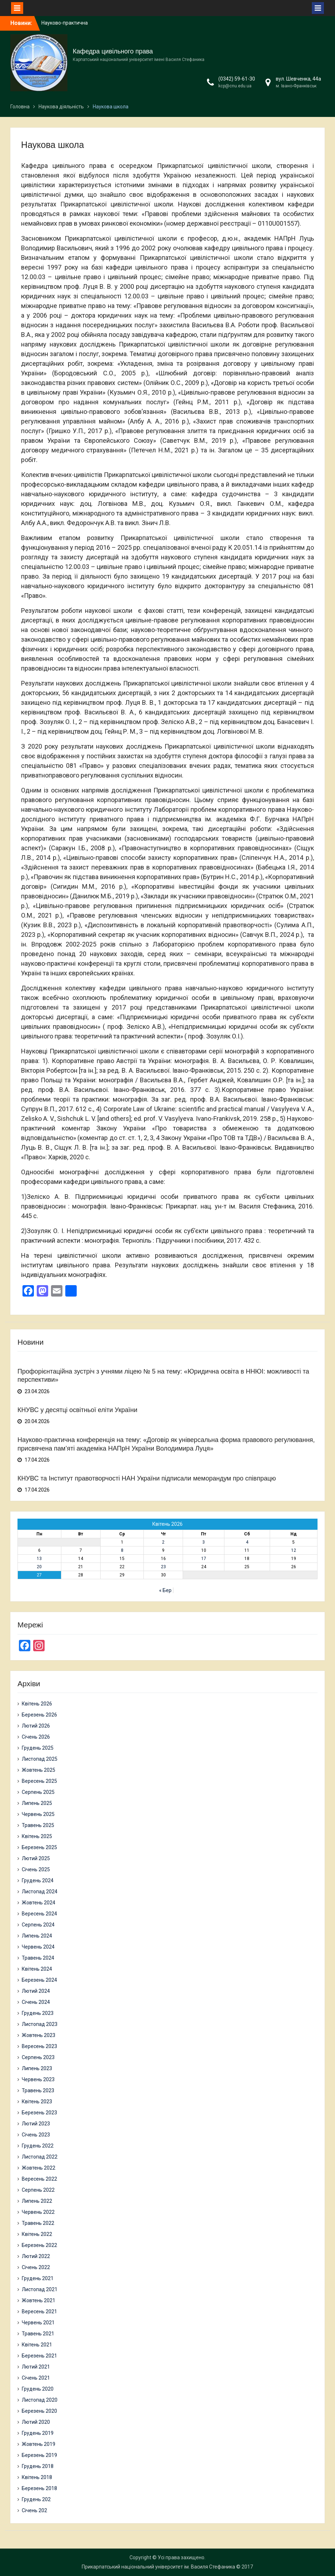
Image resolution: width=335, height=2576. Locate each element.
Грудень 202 (36, 2499)
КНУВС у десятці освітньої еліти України (77, 1409)
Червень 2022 (38, 2212)
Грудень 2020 (38, 2389)
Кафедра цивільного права (113, 51)
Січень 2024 (36, 2002)
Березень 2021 (39, 2356)
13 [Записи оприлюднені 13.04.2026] (39, 1558)
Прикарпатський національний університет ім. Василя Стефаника (158, 2567)
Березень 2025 (39, 1847)
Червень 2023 (38, 2079)
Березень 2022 (39, 2245)
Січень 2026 (36, 1737)
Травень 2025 (38, 1825)
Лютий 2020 (36, 2422)
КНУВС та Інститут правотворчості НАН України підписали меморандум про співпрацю (146, 1478)
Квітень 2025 (37, 1836)
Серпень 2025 (38, 1792)
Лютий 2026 (36, 1726)
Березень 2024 (39, 1980)
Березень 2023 (39, 2112)
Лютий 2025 (36, 1858)
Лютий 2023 (36, 2123)
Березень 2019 (39, 2455)
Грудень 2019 (38, 2433)
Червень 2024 (38, 1947)
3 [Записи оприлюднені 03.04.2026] (203, 1542)
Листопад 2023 (39, 2024)
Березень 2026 (39, 1715)
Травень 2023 (38, 2090)
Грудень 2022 (38, 2146)
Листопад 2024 (39, 1891)
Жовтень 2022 (38, 2168)
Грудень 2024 (38, 1880)
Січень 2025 (36, 1869)
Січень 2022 (36, 2267)
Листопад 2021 (39, 2289)
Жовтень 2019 (38, 2444)
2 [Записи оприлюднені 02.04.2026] (163, 1542)
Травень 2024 (38, 1958)
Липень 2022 (37, 2201)
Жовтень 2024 (38, 1902)
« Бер (165, 1590)
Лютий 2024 (36, 1991)
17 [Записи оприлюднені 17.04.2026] (203, 1558)
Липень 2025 (37, 1803)
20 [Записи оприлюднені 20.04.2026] (39, 1566)
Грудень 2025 (38, 1748)
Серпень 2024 (38, 1925)
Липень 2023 (37, 2068)
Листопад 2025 (39, 1759)
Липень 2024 (37, 1936)
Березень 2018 (39, 2488)
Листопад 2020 (39, 2400)
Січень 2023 (36, 2135)
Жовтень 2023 (38, 2035)
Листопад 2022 (39, 2157)
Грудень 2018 (38, 2466)
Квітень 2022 (37, 2234)
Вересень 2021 (39, 2311)
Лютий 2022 (36, 2256)
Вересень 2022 (39, 2179)
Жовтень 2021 (38, 2300)
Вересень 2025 (39, 1781)
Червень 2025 (38, 1814)
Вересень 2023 (39, 2046)
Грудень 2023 (38, 2013)
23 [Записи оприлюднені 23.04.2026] (163, 1566)
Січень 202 (34, 2510)
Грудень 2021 (38, 2278)
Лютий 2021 (36, 2367)
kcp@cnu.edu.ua (235, 85)
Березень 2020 (39, 2411)
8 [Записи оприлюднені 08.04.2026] (122, 1550)
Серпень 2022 (38, 2190)
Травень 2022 (38, 2223)
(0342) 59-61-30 (236, 79)
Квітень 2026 (37, 1704)
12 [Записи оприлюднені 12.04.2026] (293, 1550)
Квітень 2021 (37, 2344)
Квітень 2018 (37, 2477)
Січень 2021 (36, 2378)
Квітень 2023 (37, 2101)
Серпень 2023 (38, 2057)
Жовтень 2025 (38, 1770)
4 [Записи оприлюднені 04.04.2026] (247, 1542)
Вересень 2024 (39, 1913)
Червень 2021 (38, 2322)
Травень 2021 (38, 2333)
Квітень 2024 (37, 1969)
